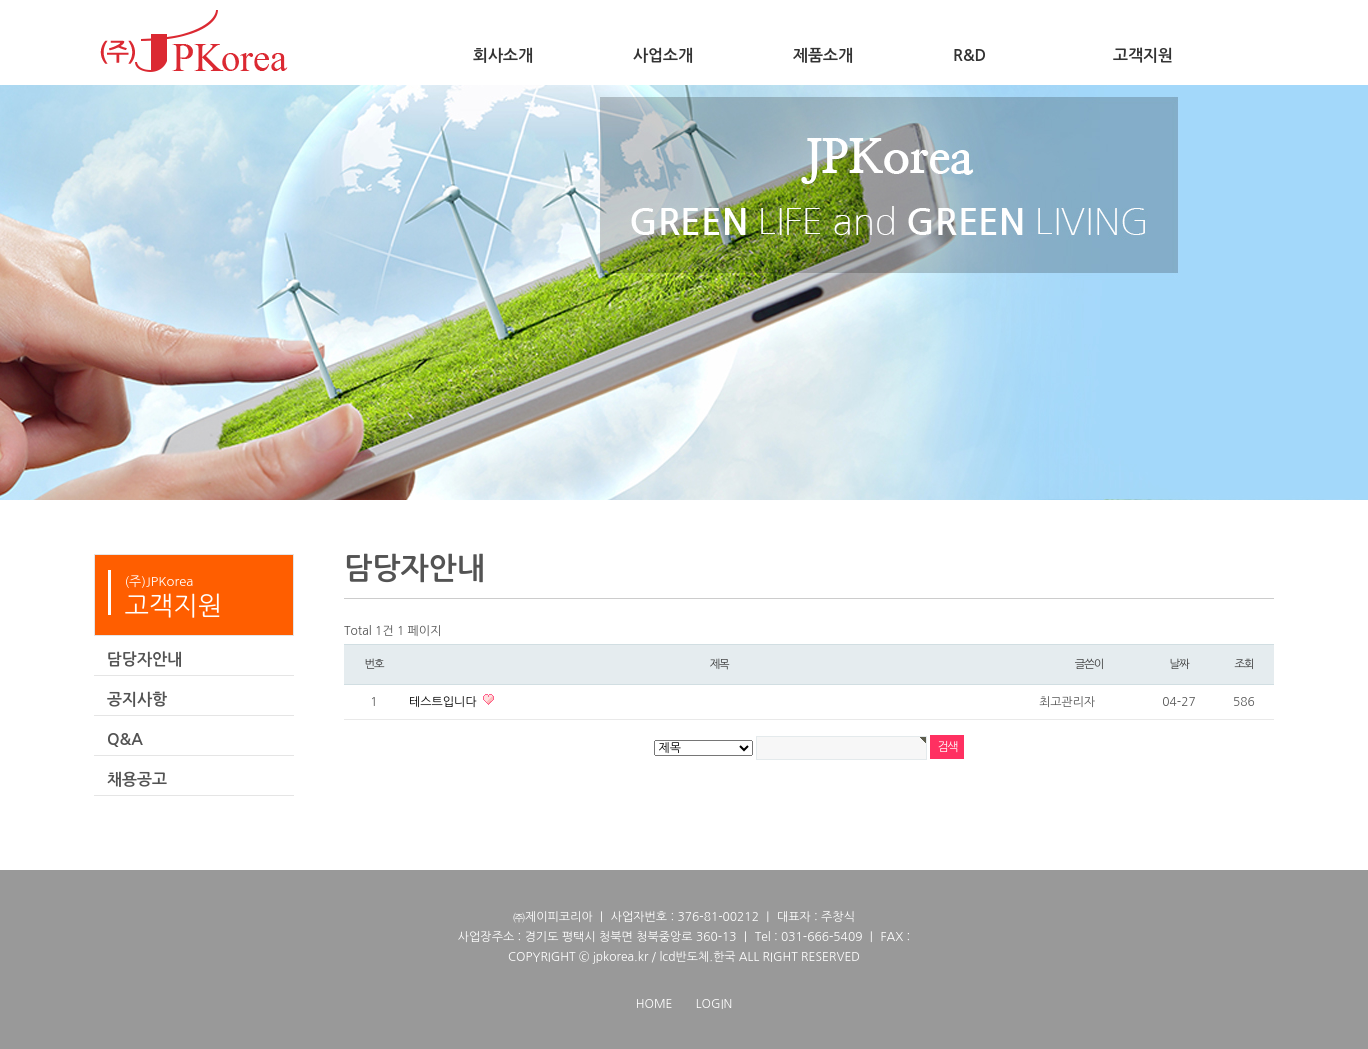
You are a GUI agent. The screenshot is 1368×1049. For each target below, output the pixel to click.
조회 (1243, 664)
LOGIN (714, 1004)
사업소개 (663, 55)
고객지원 (1143, 55)
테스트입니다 (444, 702)
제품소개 (823, 55)
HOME (654, 1004)
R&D (969, 55)
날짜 (1178, 664)
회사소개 (503, 55)
